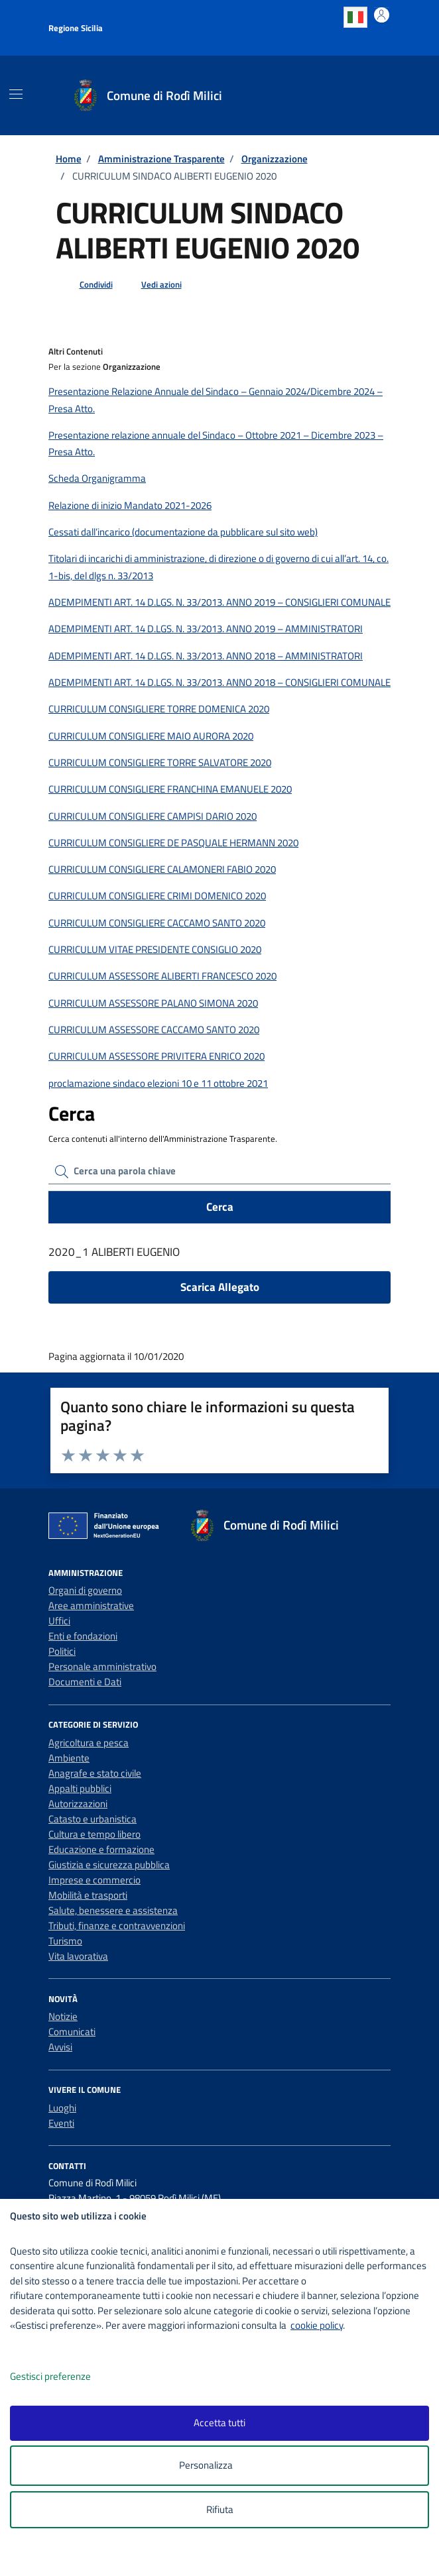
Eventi (61, 2123)
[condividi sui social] (85, 285)
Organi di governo (85, 1590)
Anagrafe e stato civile (94, 1773)
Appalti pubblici (79, 1788)
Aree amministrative (91, 1605)
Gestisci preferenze (64, 2377)
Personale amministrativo (102, 1666)
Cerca (219, 1206)
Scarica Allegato (219, 1287)
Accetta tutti (219, 2422)
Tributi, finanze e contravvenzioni (116, 1925)
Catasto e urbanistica (92, 1818)
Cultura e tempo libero (94, 1834)
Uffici (59, 1620)
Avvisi (60, 2046)
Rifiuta (219, 2509)
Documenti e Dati (84, 1681)
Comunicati (71, 2031)
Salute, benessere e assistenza (113, 1910)
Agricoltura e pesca (88, 1742)
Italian (355, 17)
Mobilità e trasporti (87, 1895)
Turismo (65, 1940)
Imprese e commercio (94, 1879)
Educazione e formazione (101, 1849)
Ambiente (69, 1757)
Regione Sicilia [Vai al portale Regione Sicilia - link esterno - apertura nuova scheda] (75, 27)
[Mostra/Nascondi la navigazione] (16, 94)
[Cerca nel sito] (377, 95)
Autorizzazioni (77, 1803)
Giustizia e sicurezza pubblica (109, 1864)
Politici (62, 1651)
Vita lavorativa (78, 1956)
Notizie (63, 2016)
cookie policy (316, 2325)
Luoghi (62, 2107)
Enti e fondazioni (82, 1636)
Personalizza (220, 2466)
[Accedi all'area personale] (381, 15)
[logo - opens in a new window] (224, 2557)
